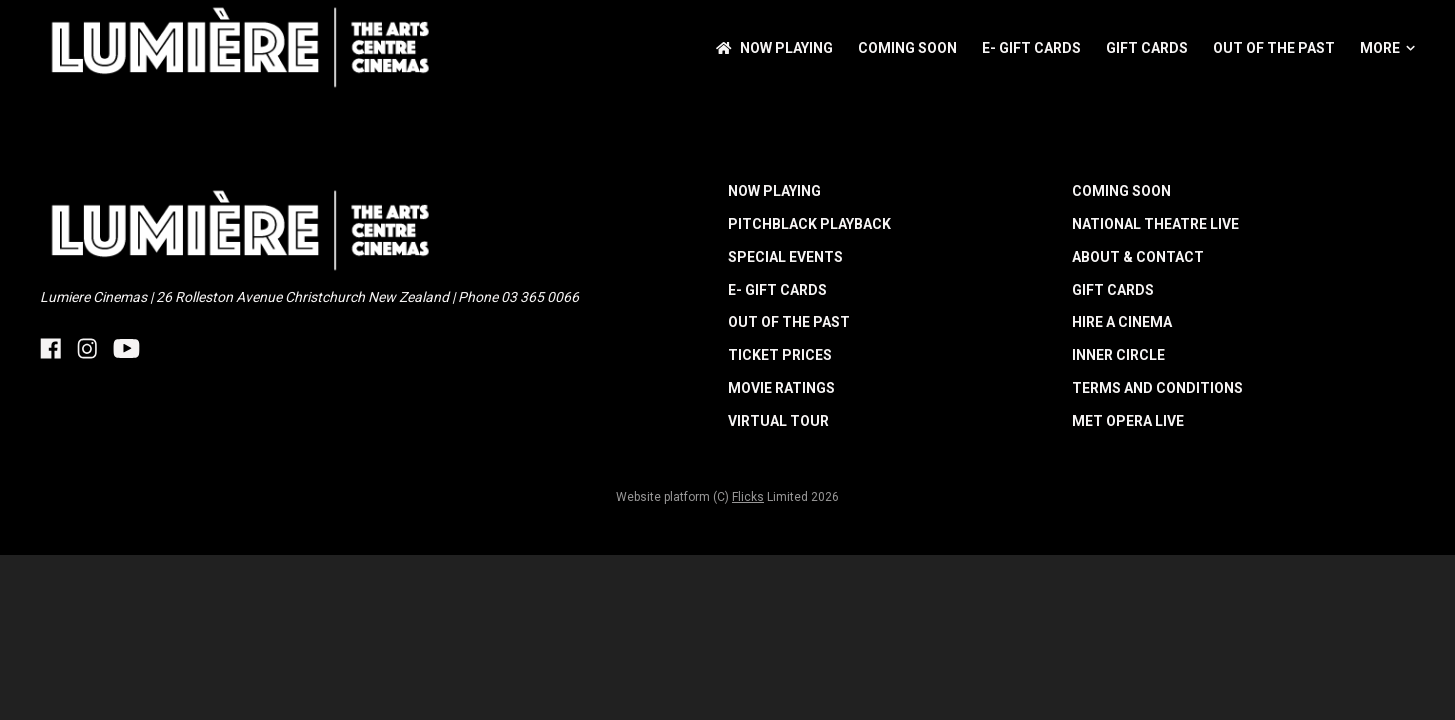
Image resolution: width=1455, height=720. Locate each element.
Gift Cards (1147, 48)
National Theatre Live (1155, 224)
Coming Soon (907, 48)
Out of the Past (1274, 48)
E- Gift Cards (1031, 48)
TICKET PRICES (780, 355)
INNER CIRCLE (1118, 355)
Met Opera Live (1128, 421)
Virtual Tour (778, 421)
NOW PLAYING (774, 48)
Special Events (785, 257)
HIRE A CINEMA (1122, 322)
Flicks (748, 497)
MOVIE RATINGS (781, 388)
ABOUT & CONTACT (1138, 257)
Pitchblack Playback (809, 224)
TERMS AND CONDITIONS (1157, 388)
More (1387, 48)
